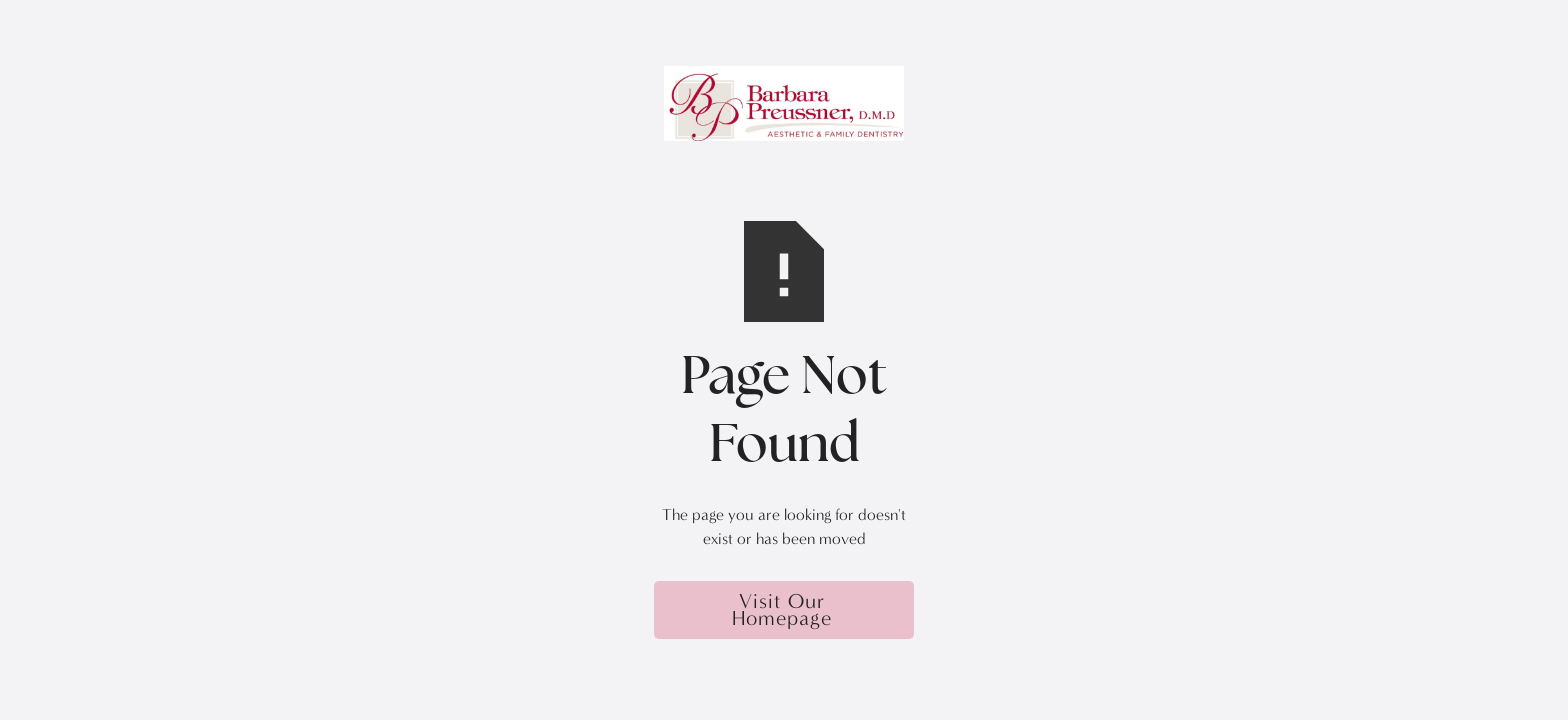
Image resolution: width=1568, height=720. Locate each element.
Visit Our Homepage (782, 609)
